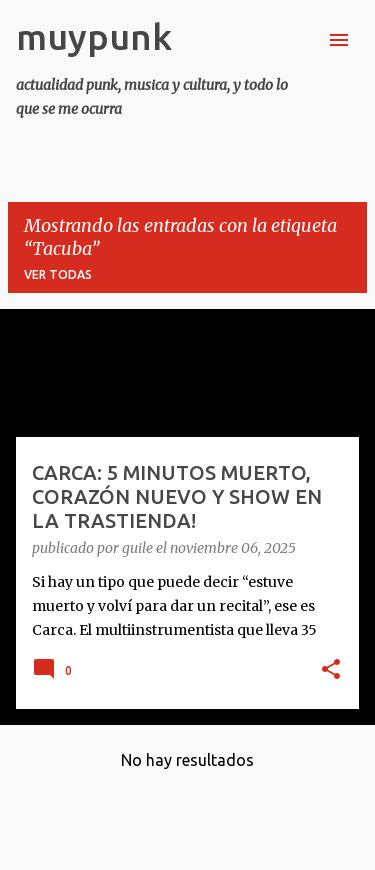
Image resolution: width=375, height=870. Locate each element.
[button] (331, 671)
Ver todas (58, 274)
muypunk (94, 36)
